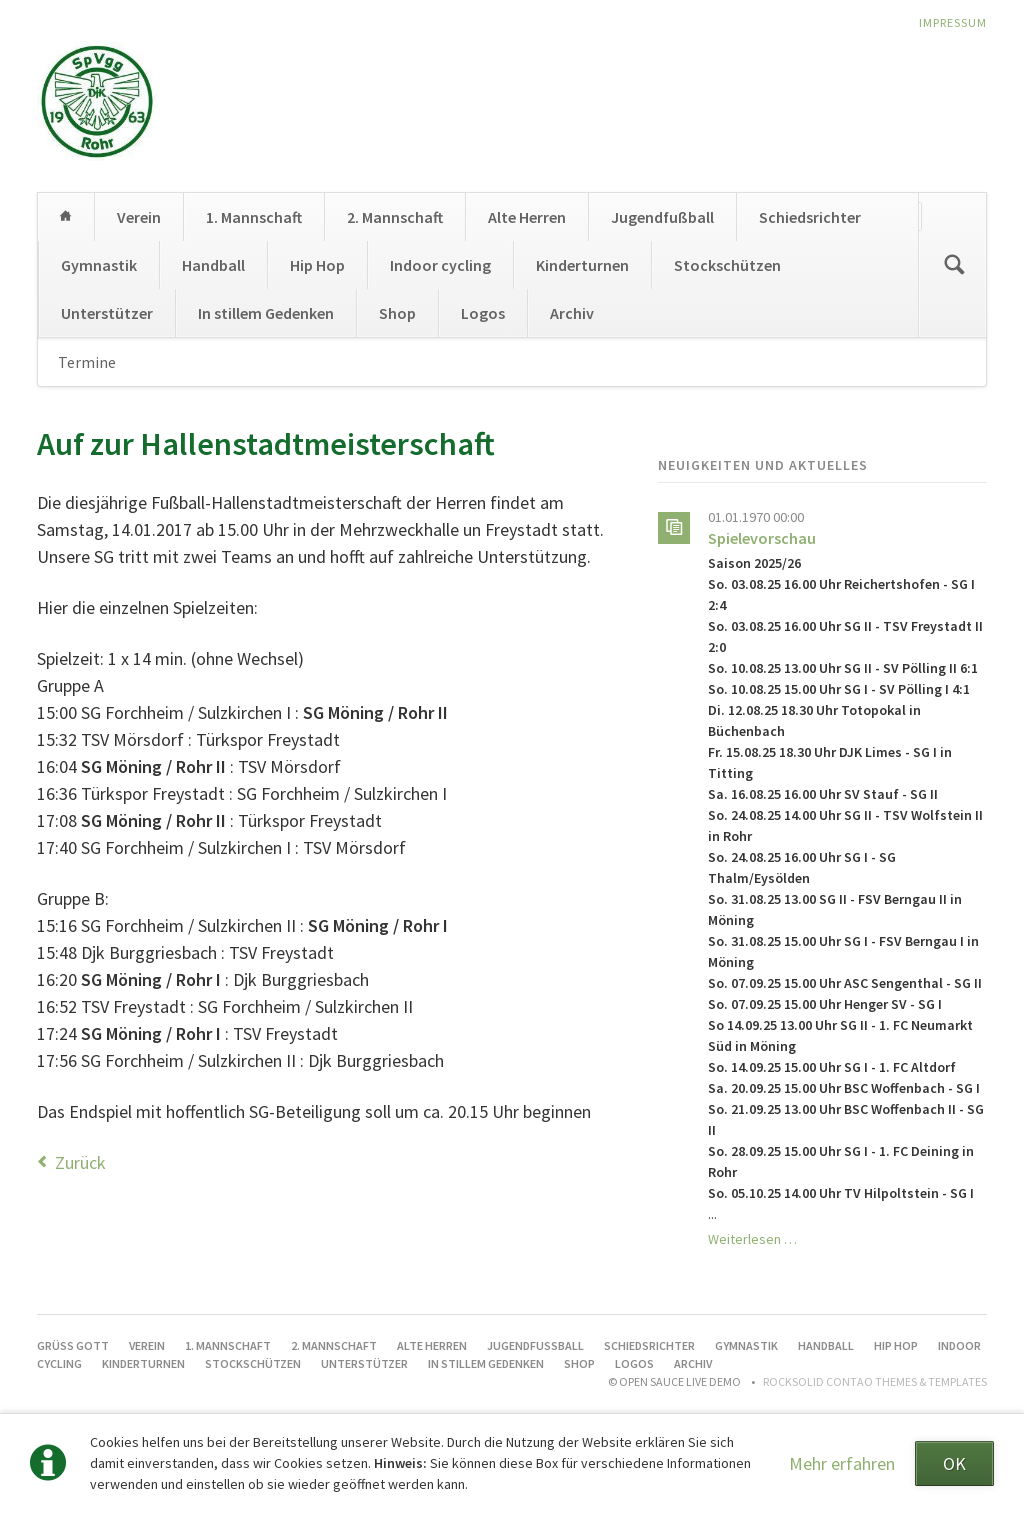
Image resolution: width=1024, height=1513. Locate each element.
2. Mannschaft (395, 217)
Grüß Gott (66, 217)
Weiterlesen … (752, 1239)
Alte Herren (527, 217)
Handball (213, 265)
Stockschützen (727, 265)
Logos (483, 313)
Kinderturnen (582, 265)
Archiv (572, 313)
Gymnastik (99, 265)
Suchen (954, 265)
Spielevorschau (762, 538)
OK (954, 1463)
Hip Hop (317, 265)
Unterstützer (107, 313)
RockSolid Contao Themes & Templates (875, 1381)
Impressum (953, 22)
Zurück (80, 1162)
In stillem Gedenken (266, 313)
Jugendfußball (662, 217)
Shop (397, 313)
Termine (87, 362)
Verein (139, 217)
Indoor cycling (440, 265)
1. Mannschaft (254, 217)
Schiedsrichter (810, 217)
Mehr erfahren (842, 1463)
